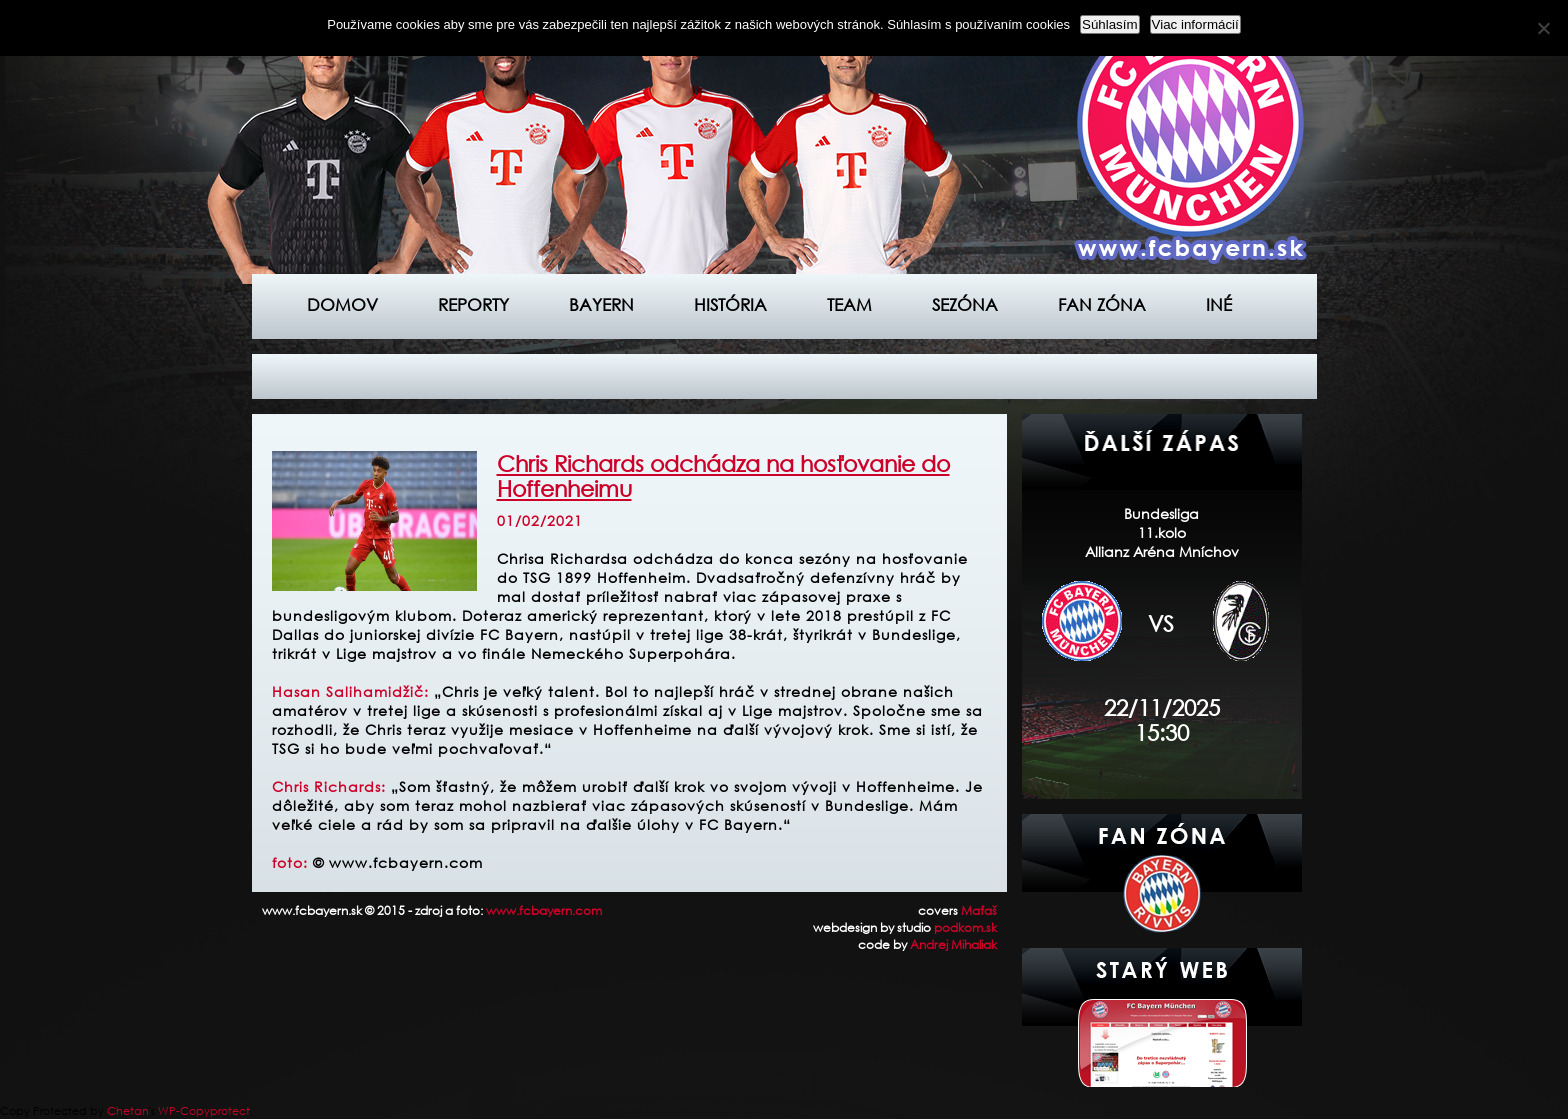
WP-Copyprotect (204, 1111)
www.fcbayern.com (544, 910)
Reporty (473, 304)
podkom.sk (965, 927)
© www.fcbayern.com (398, 862)
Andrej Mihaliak (953, 944)
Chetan (128, 1111)
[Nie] (1543, 28)
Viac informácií (1195, 24)
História (730, 304)
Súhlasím (1110, 24)
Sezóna (965, 304)
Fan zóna (1102, 304)
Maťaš (979, 910)
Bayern (601, 304)
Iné (1219, 304)
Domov (342, 304)
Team (849, 304)
